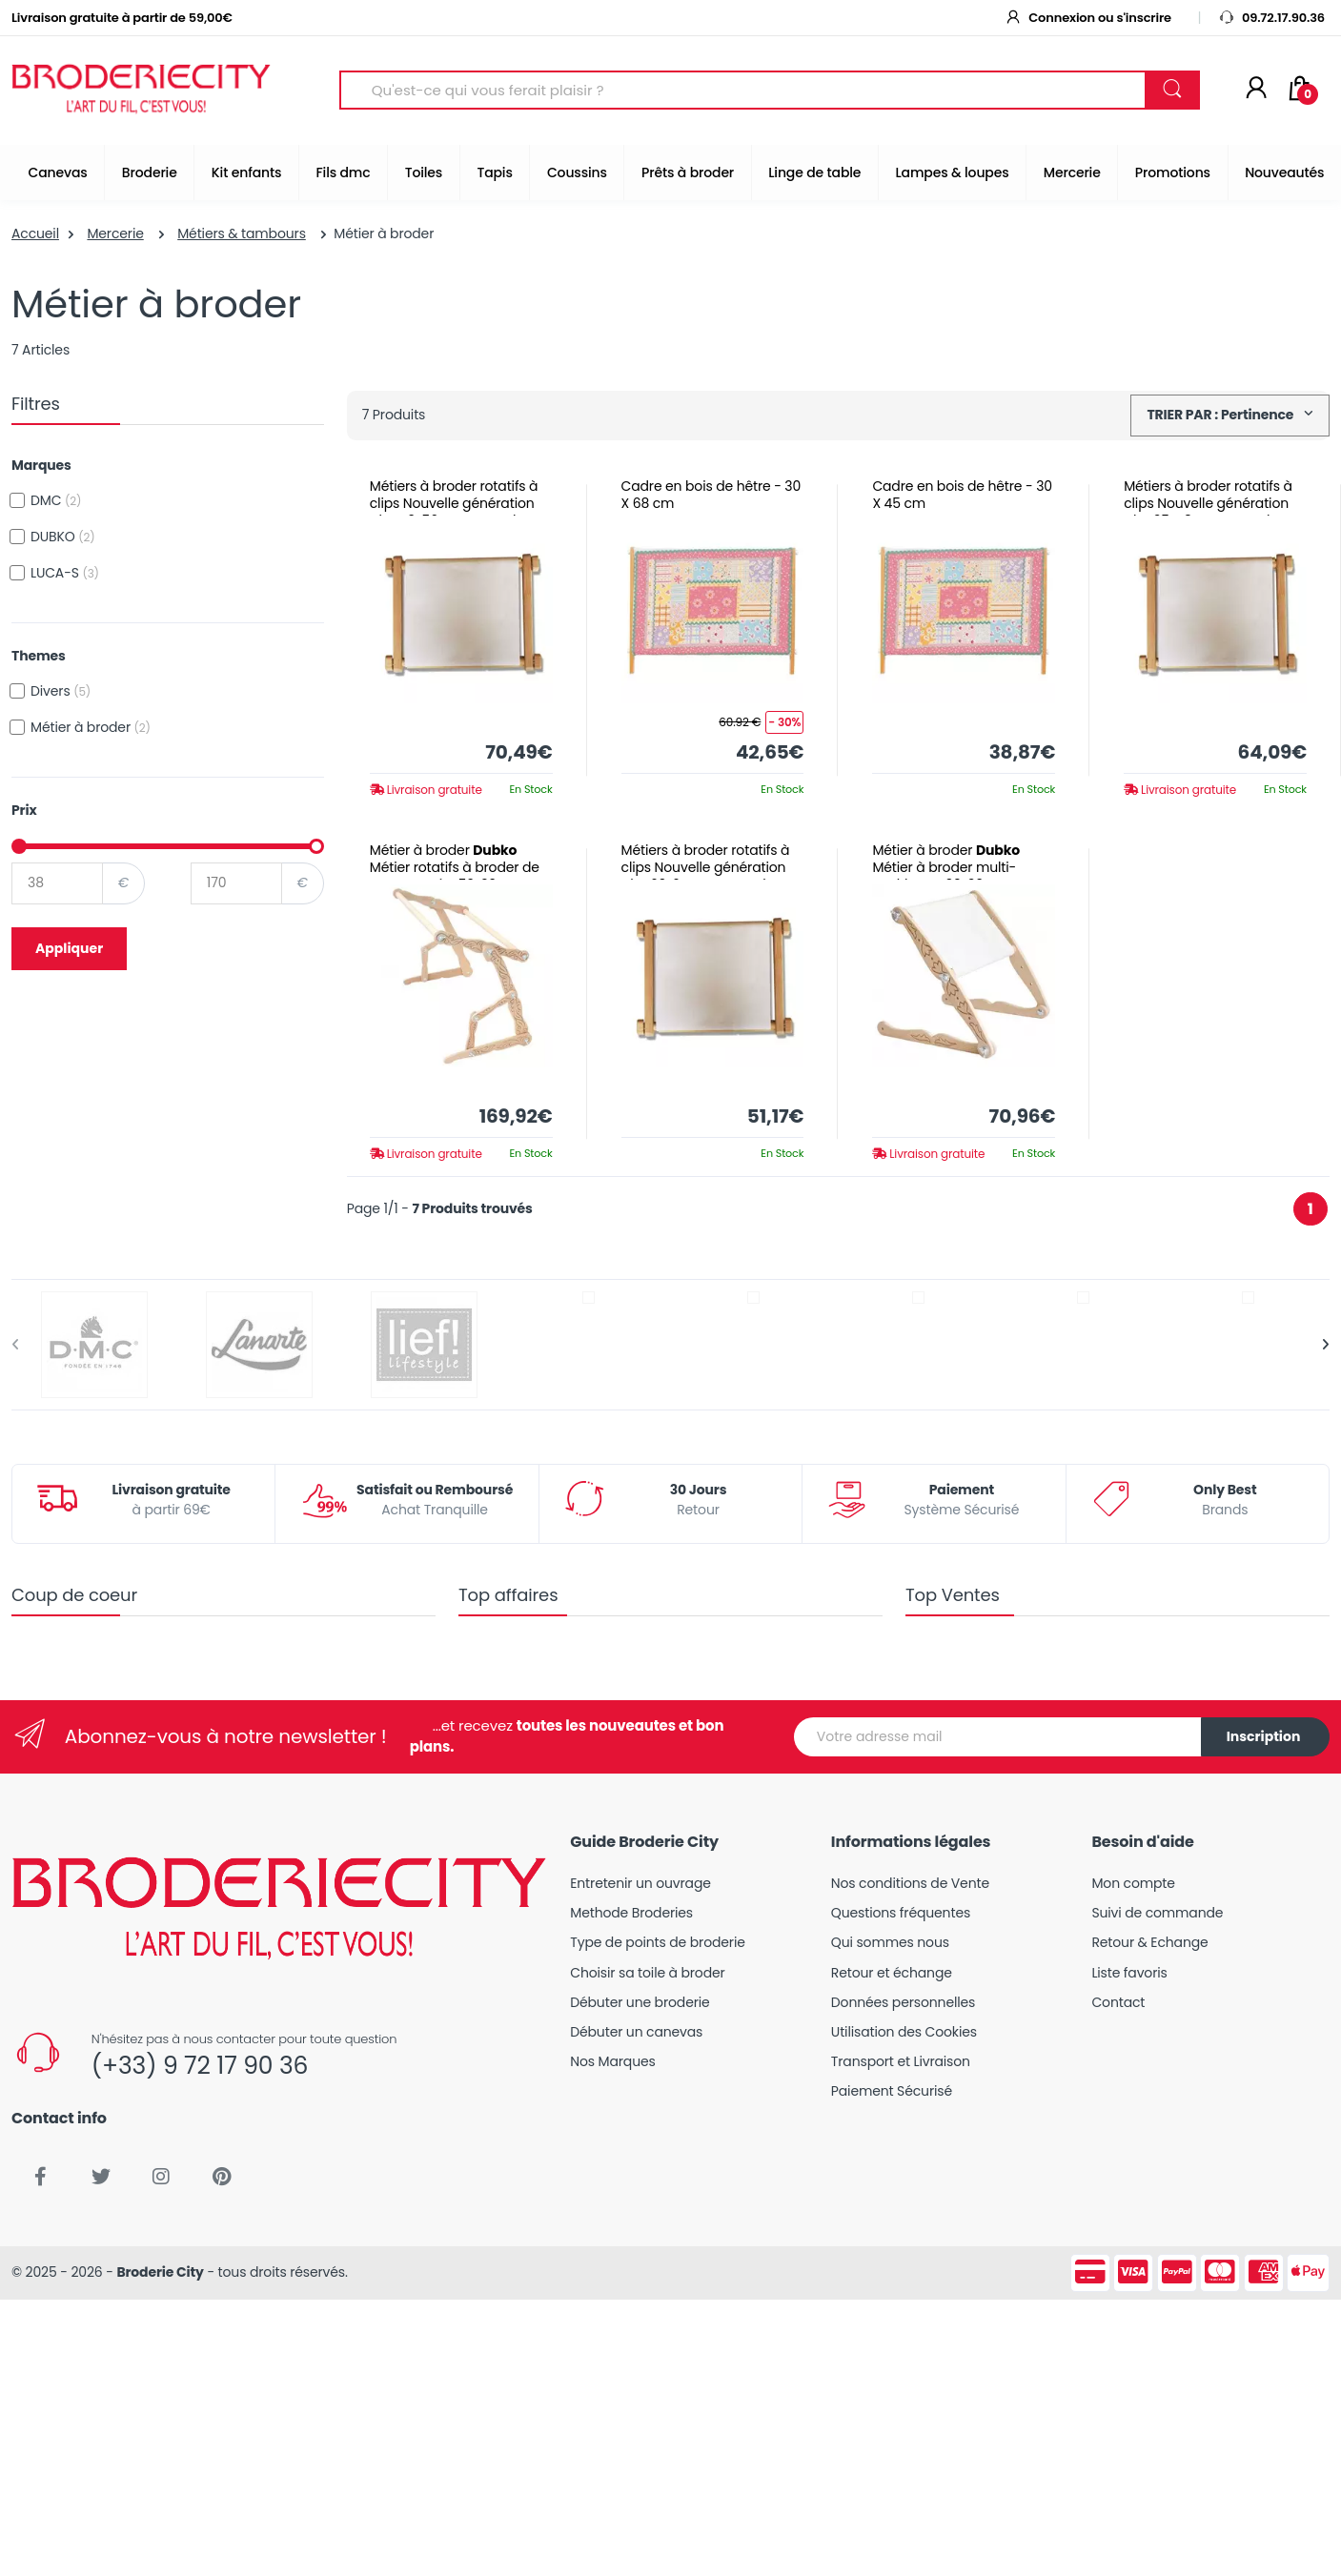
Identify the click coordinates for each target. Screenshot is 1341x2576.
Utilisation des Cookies (904, 2031)
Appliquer (69, 948)
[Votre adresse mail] (998, 1736)
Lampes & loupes (952, 172)
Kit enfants (246, 172)
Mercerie (1072, 172)
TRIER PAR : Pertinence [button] (1221, 414)
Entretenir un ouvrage (640, 1883)
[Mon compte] (1256, 89)
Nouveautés (1284, 172)
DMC (55, 500)
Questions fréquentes (900, 1912)
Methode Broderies (631, 1912)
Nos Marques (612, 2061)
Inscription (1264, 1736)
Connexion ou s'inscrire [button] (1087, 18)
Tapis (494, 172)
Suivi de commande (1157, 1912)
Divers (60, 690)
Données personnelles (903, 2002)
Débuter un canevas (636, 2031)
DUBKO (62, 536)
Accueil (35, 233)
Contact (1118, 2002)
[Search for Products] (743, 90)
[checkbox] (17, 500)
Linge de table (814, 172)
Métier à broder (90, 727)
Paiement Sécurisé (891, 2090)
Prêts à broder (687, 172)
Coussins (577, 172)
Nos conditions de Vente (910, 1883)
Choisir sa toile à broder (647, 1972)
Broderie (149, 172)
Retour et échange (891, 1972)
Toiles (423, 172)
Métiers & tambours (241, 233)
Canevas (58, 172)
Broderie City (159, 2272)
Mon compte (1132, 1883)
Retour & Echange (1149, 1942)
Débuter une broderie (639, 2002)
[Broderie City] (141, 90)
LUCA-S (64, 572)
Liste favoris (1129, 1972)
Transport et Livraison (900, 2061)
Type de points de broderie (657, 1942)
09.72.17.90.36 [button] (1271, 18)
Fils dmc (343, 172)
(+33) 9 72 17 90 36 (199, 2065)
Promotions (1172, 172)
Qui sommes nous (890, 1942)
